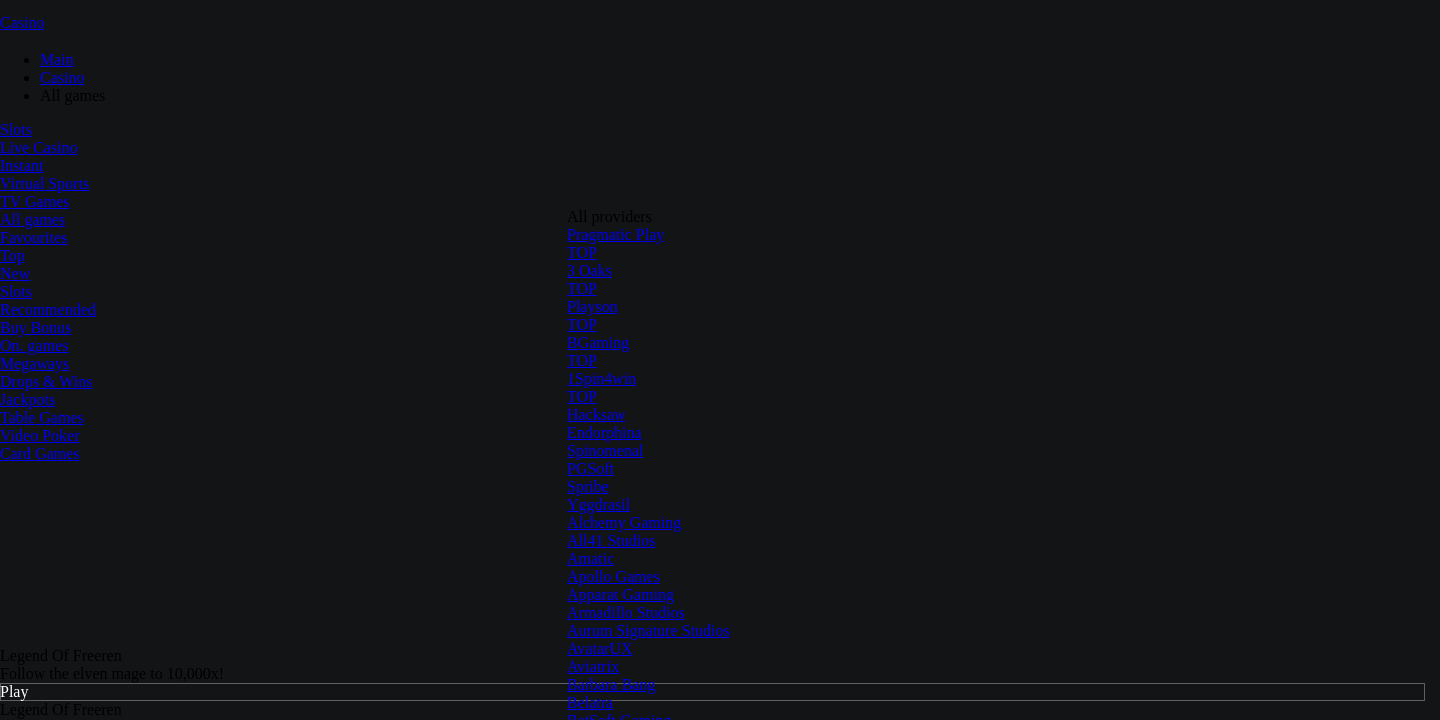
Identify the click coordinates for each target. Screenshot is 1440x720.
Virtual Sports (44, 183)
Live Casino (39, 147)
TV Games (34, 201)
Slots (16, 129)
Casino (22, 22)
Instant (22, 165)
